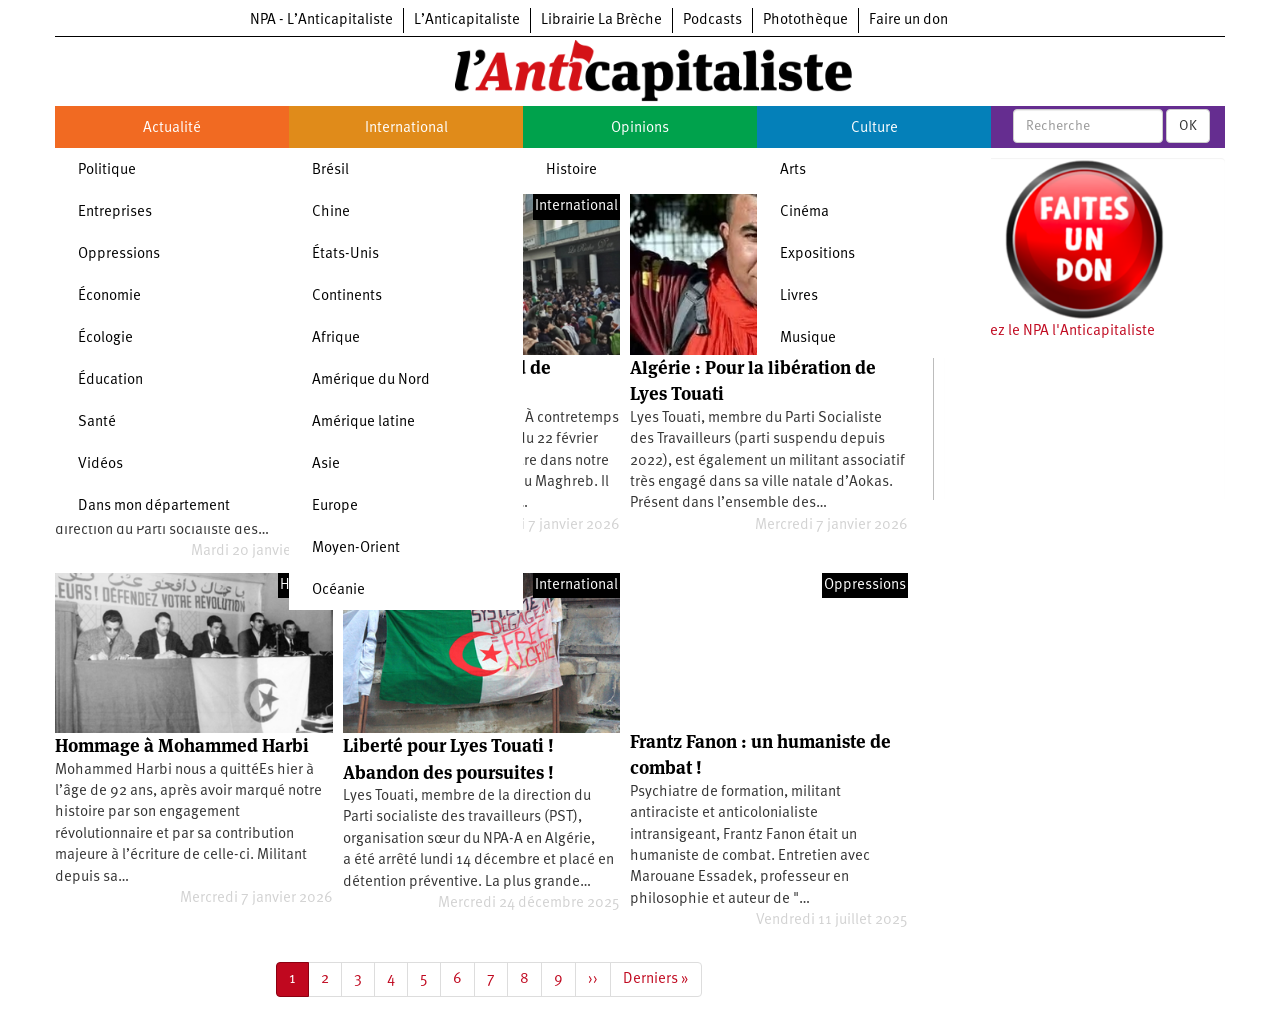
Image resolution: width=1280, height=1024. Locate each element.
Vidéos (100, 464)
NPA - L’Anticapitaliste (321, 20)
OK (1188, 126)
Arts (793, 170)
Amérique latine (363, 422)
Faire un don (908, 20)
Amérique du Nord (371, 380)
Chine (331, 212)
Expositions (817, 254)
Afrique (336, 338)
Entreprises (115, 212)
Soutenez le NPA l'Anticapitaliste (1049, 331)
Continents (347, 296)
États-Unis (345, 254)
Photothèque (805, 20)
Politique (107, 170)
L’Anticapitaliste (467, 20)
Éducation (110, 380)
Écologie (105, 338)
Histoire (571, 170)
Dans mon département (154, 506)
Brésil (330, 170)
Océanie (338, 590)
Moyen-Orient (356, 548)
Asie (326, 464)
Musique (808, 338)
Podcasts (712, 20)
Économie (109, 296)
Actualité (172, 128)
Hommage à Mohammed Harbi (182, 745)
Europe (335, 506)
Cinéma (804, 212)
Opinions (640, 128)
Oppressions (119, 254)
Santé (97, 422)
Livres (799, 296)
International (406, 128)
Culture (874, 128)
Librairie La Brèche (601, 20)
